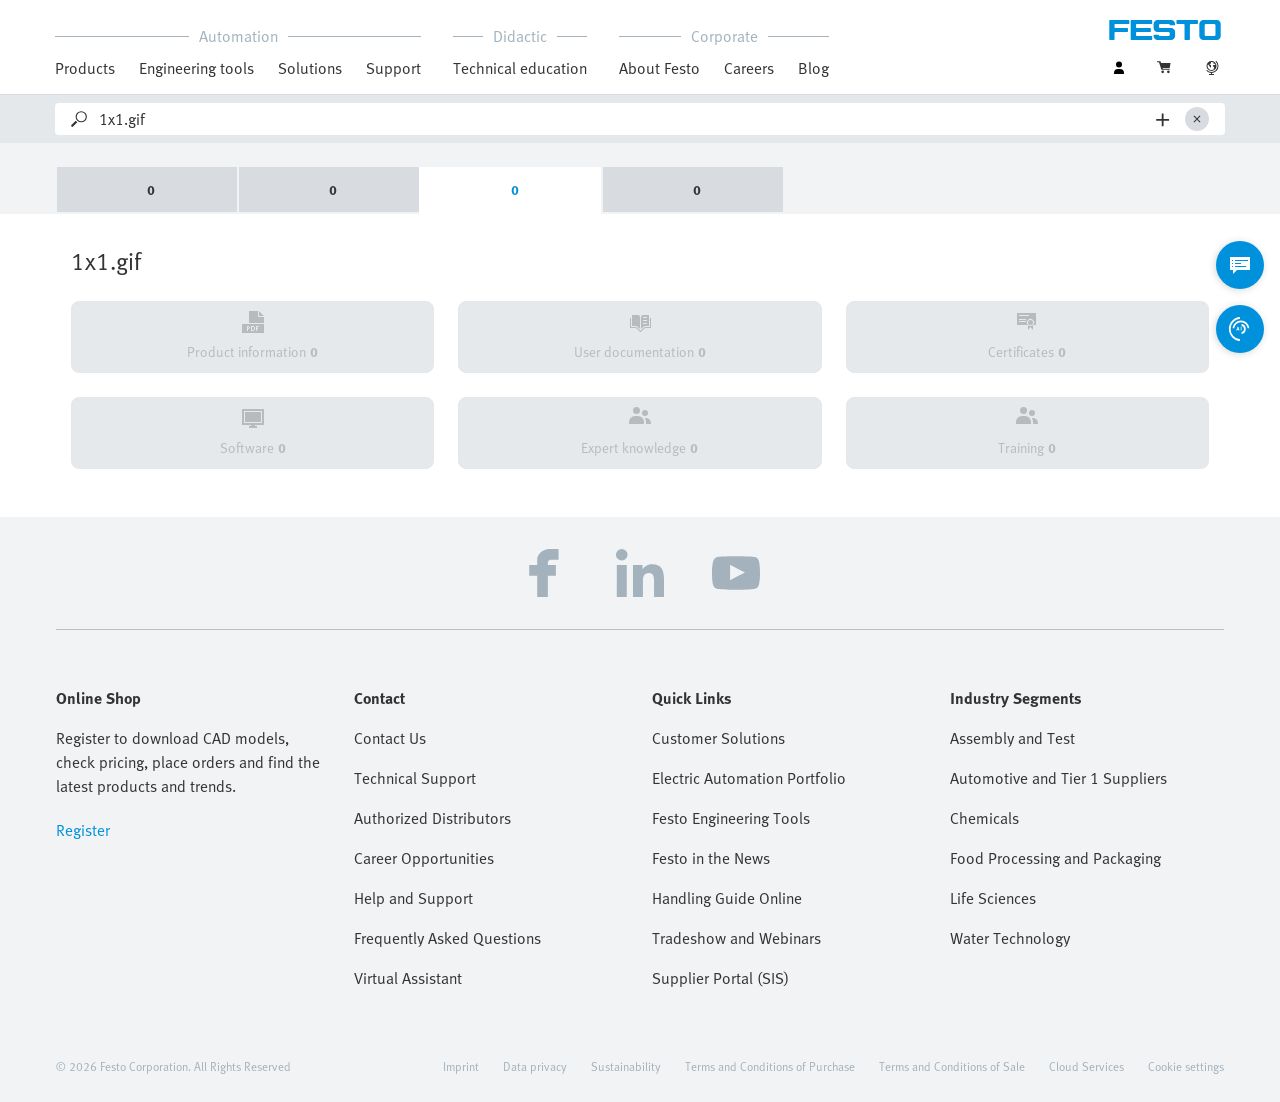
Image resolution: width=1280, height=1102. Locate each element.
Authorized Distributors (432, 818)
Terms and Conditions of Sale (952, 1066)
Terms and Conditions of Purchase (770, 1066)
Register (83, 830)
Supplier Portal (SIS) (720, 978)
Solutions (310, 68)
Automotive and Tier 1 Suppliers (1058, 778)
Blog (813, 68)
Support (393, 68)
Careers (749, 68)
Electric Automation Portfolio (749, 778)
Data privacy (535, 1066)
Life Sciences (993, 898)
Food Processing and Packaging (1055, 858)
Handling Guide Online (727, 898)
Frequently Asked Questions (447, 938)
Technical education (520, 68)
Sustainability (626, 1066)
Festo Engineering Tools (731, 818)
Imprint (461, 1066)
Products (85, 68)
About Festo (659, 68)
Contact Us (390, 738)
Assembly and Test (1012, 738)
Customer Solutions (718, 738)
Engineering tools (196, 68)
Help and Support (413, 898)
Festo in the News (711, 858)
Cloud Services (1086, 1066)
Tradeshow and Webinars (736, 938)
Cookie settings (1186, 1066)
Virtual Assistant (408, 978)
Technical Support (415, 778)
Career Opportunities (424, 858)
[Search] (623, 119)
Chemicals (984, 818)
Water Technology (1010, 938)
